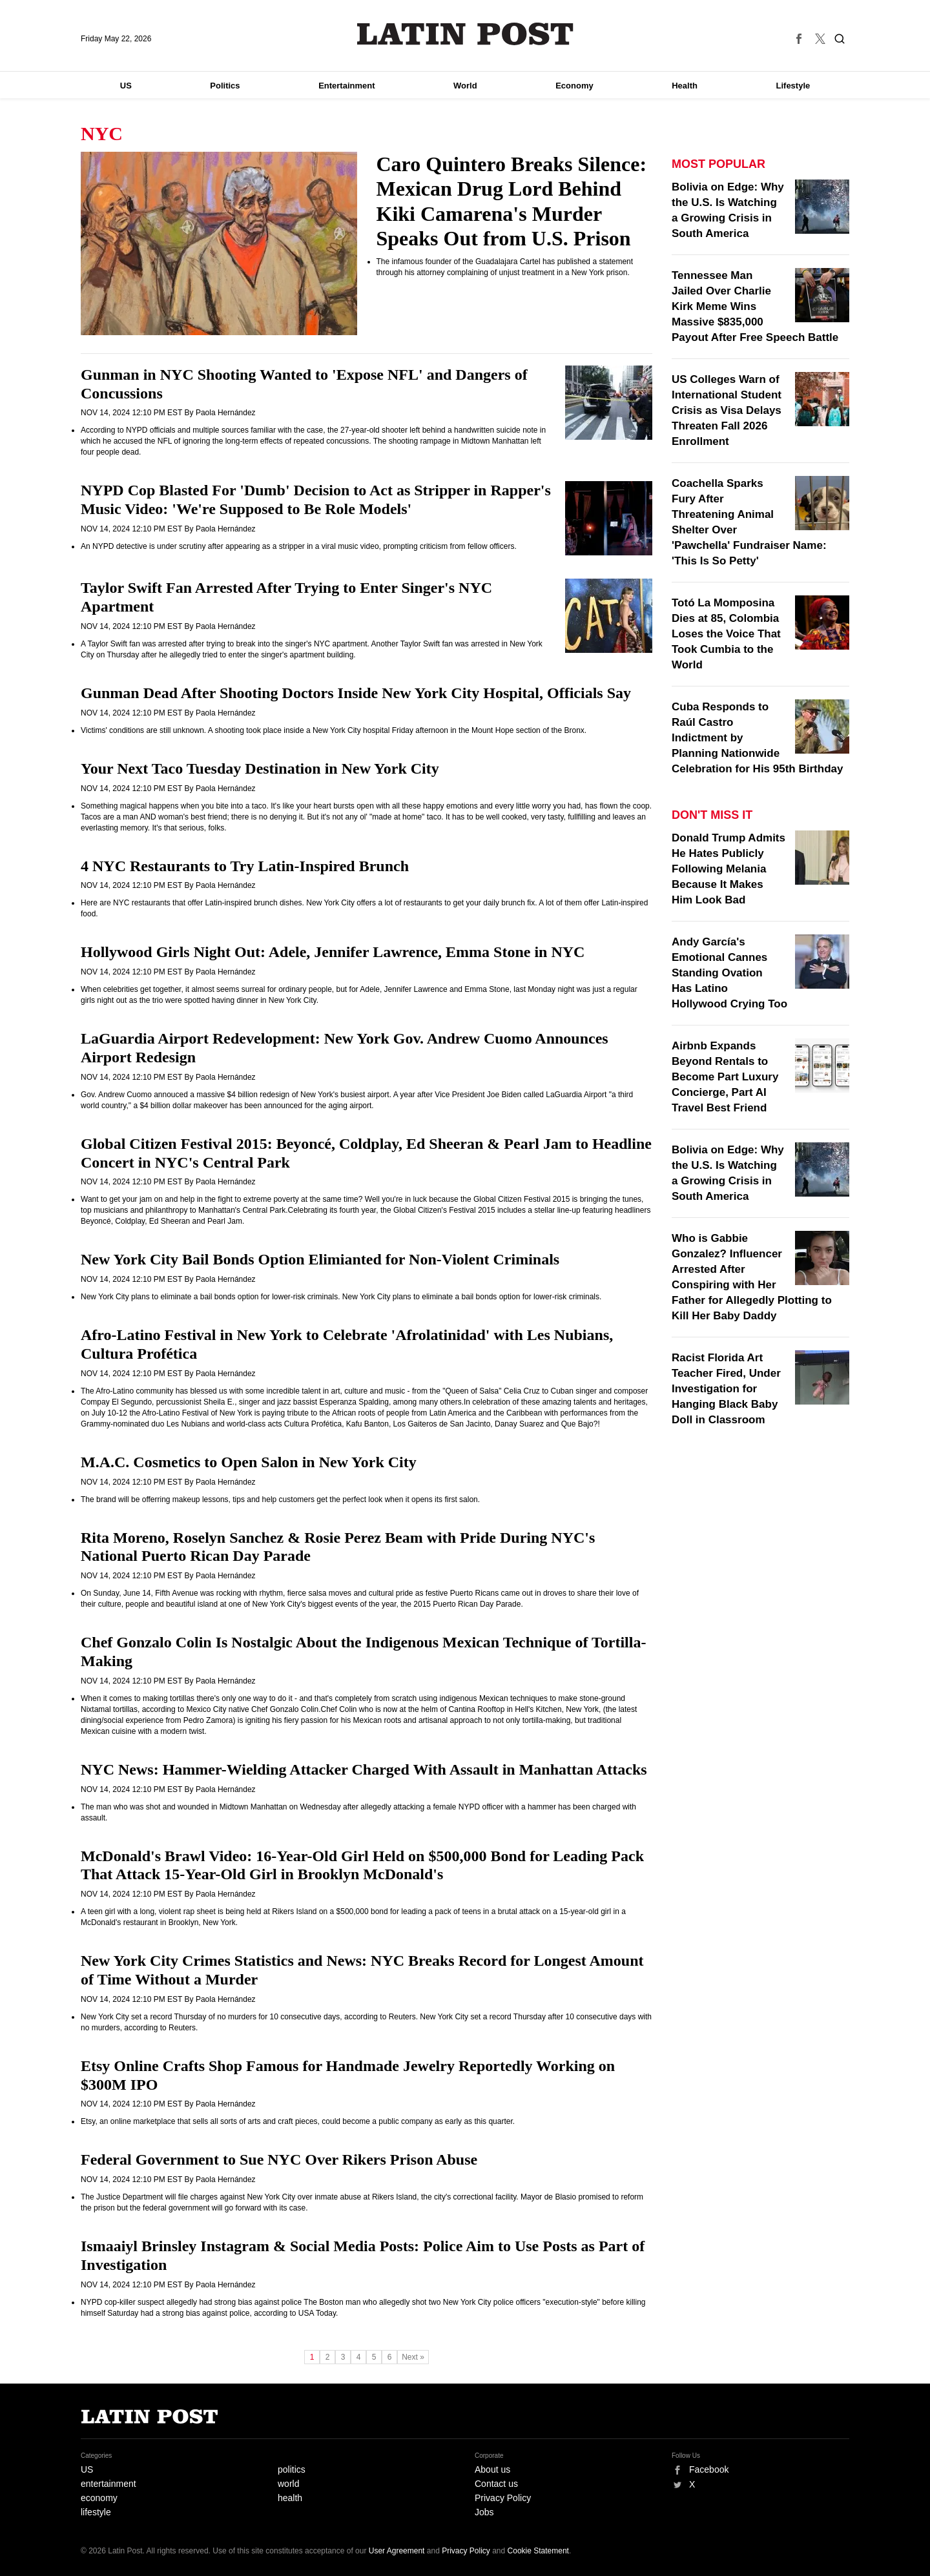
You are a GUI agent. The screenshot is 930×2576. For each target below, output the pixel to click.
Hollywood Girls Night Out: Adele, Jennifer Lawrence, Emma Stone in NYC (332, 951)
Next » (413, 2357)
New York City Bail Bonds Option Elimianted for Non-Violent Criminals (320, 1259)
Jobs (484, 2512)
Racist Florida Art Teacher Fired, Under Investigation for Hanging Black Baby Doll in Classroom (726, 1389)
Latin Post (465, 34)
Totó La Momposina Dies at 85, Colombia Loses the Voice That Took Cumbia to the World (726, 634)
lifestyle (96, 2512)
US (126, 85)
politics (291, 2469)
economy (99, 2498)
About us (492, 2469)
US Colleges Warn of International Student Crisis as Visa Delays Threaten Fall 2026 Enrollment (726, 410)
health (290, 2498)
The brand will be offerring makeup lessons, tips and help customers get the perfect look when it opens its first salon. (280, 1499)
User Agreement (397, 2550)
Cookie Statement (538, 2550)
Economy (574, 85)
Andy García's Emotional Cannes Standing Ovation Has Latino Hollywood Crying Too (729, 973)
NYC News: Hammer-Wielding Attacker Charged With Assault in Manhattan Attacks (364, 1769)
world (288, 2483)
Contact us (496, 2483)
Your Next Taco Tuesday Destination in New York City (260, 768)
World (465, 85)
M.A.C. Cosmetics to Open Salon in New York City (249, 1462)
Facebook (708, 2469)
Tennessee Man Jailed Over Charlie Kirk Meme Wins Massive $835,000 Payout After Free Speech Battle (755, 306)
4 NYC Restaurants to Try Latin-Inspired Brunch (245, 866)
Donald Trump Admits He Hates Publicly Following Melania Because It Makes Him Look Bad (728, 869)
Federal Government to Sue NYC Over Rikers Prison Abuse (279, 2159)
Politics (225, 85)
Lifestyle (793, 85)
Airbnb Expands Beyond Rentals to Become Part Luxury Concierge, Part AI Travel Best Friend (725, 1077)
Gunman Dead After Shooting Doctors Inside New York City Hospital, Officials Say (356, 693)
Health (685, 85)
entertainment (108, 2483)
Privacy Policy (503, 2498)
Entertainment (346, 85)
